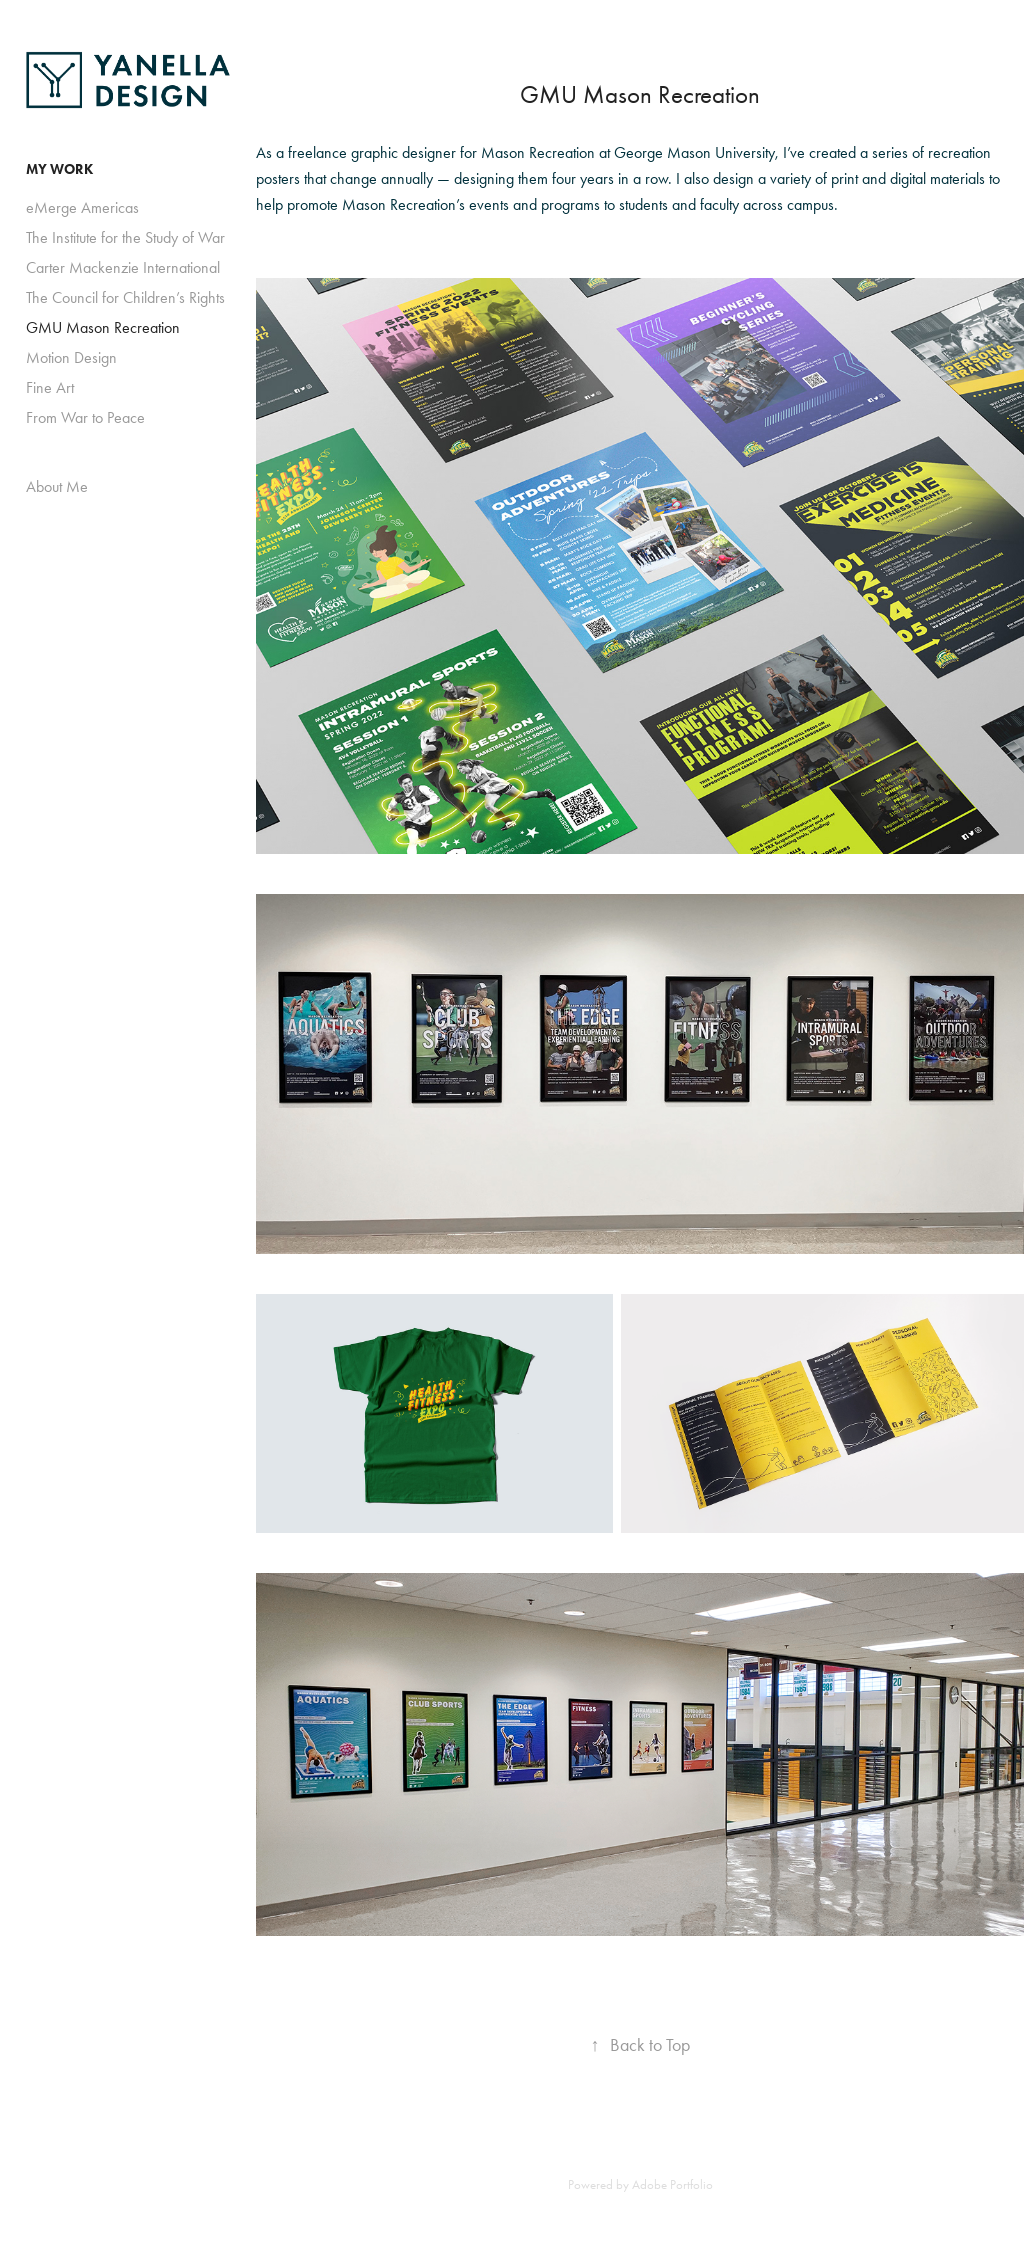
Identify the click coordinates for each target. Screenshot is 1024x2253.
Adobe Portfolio (672, 2184)
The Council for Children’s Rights (125, 297)
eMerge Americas (82, 207)
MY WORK (59, 169)
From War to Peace (85, 417)
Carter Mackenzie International (123, 267)
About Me (57, 486)
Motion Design (71, 357)
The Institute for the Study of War (125, 237)
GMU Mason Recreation (103, 327)
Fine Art (50, 387)
